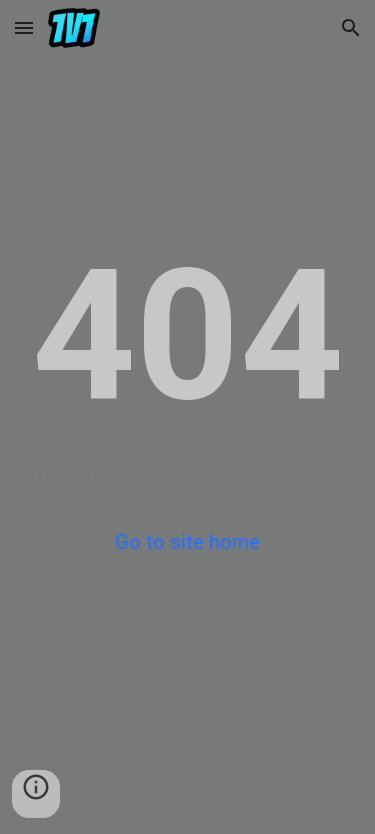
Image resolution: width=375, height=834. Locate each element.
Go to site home (187, 542)
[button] (24, 27)
